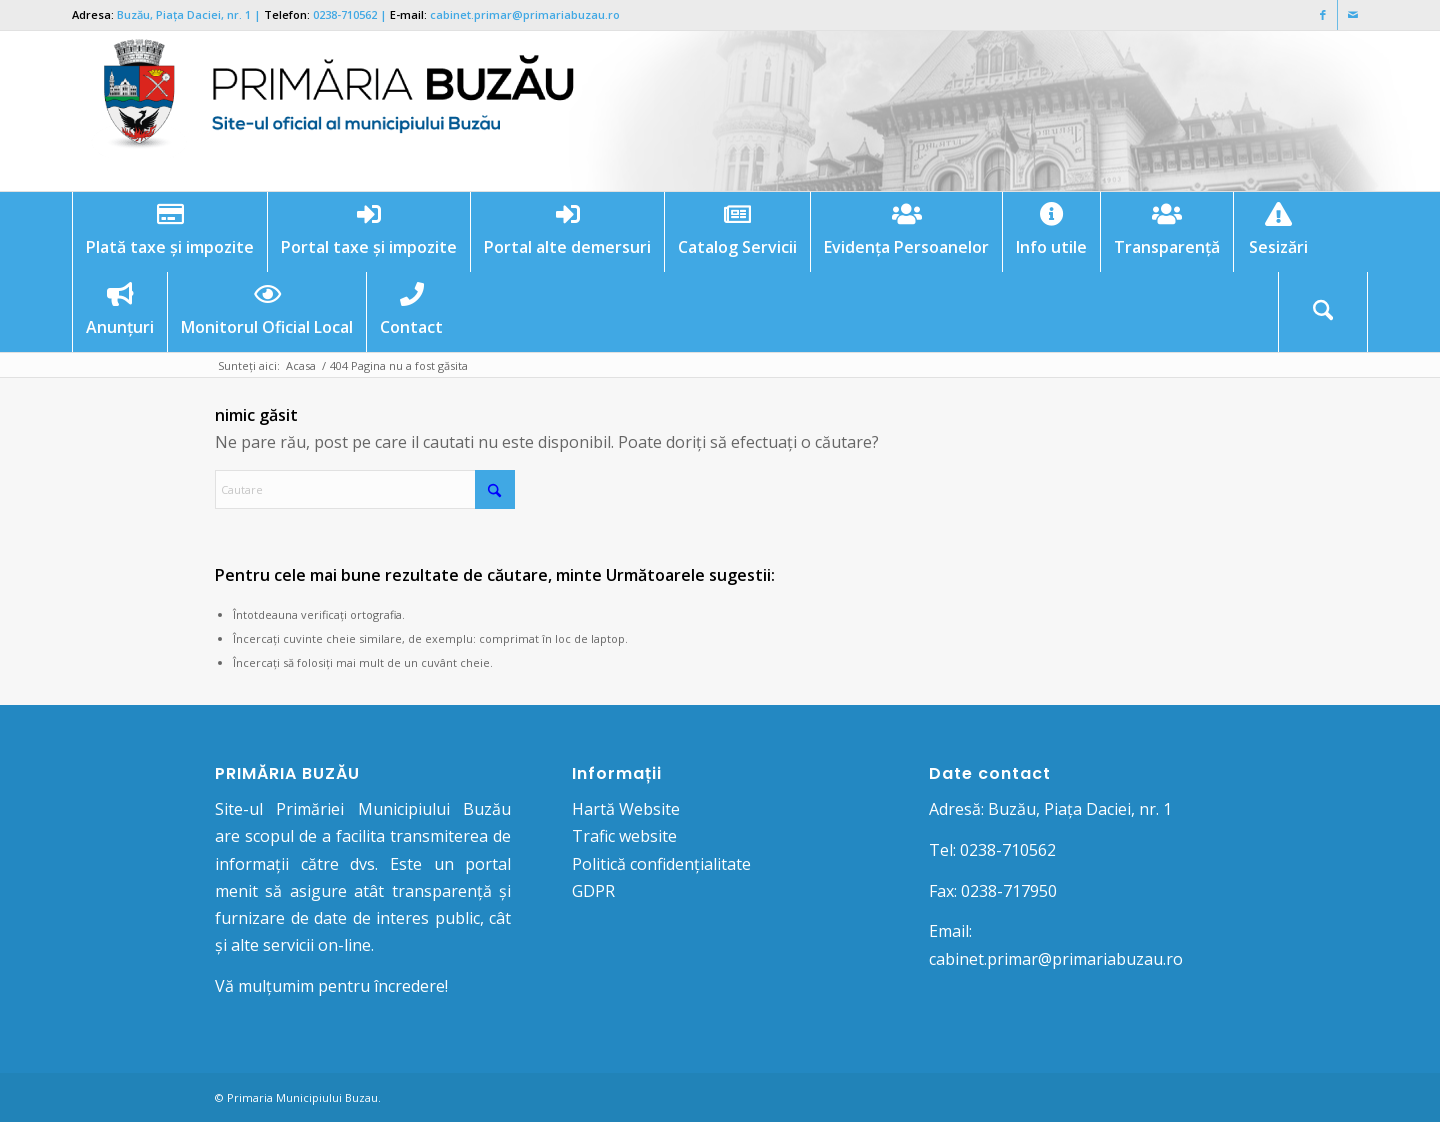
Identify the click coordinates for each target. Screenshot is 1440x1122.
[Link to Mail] (1353, 15)
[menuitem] (169, 232)
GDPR (593, 891)
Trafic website (624, 836)
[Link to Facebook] (1322, 15)
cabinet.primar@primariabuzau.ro (525, 14)
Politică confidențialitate (661, 864)
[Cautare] (1323, 312)
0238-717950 (1009, 891)
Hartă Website (626, 809)
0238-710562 (345, 14)
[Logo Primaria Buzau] (327, 111)
